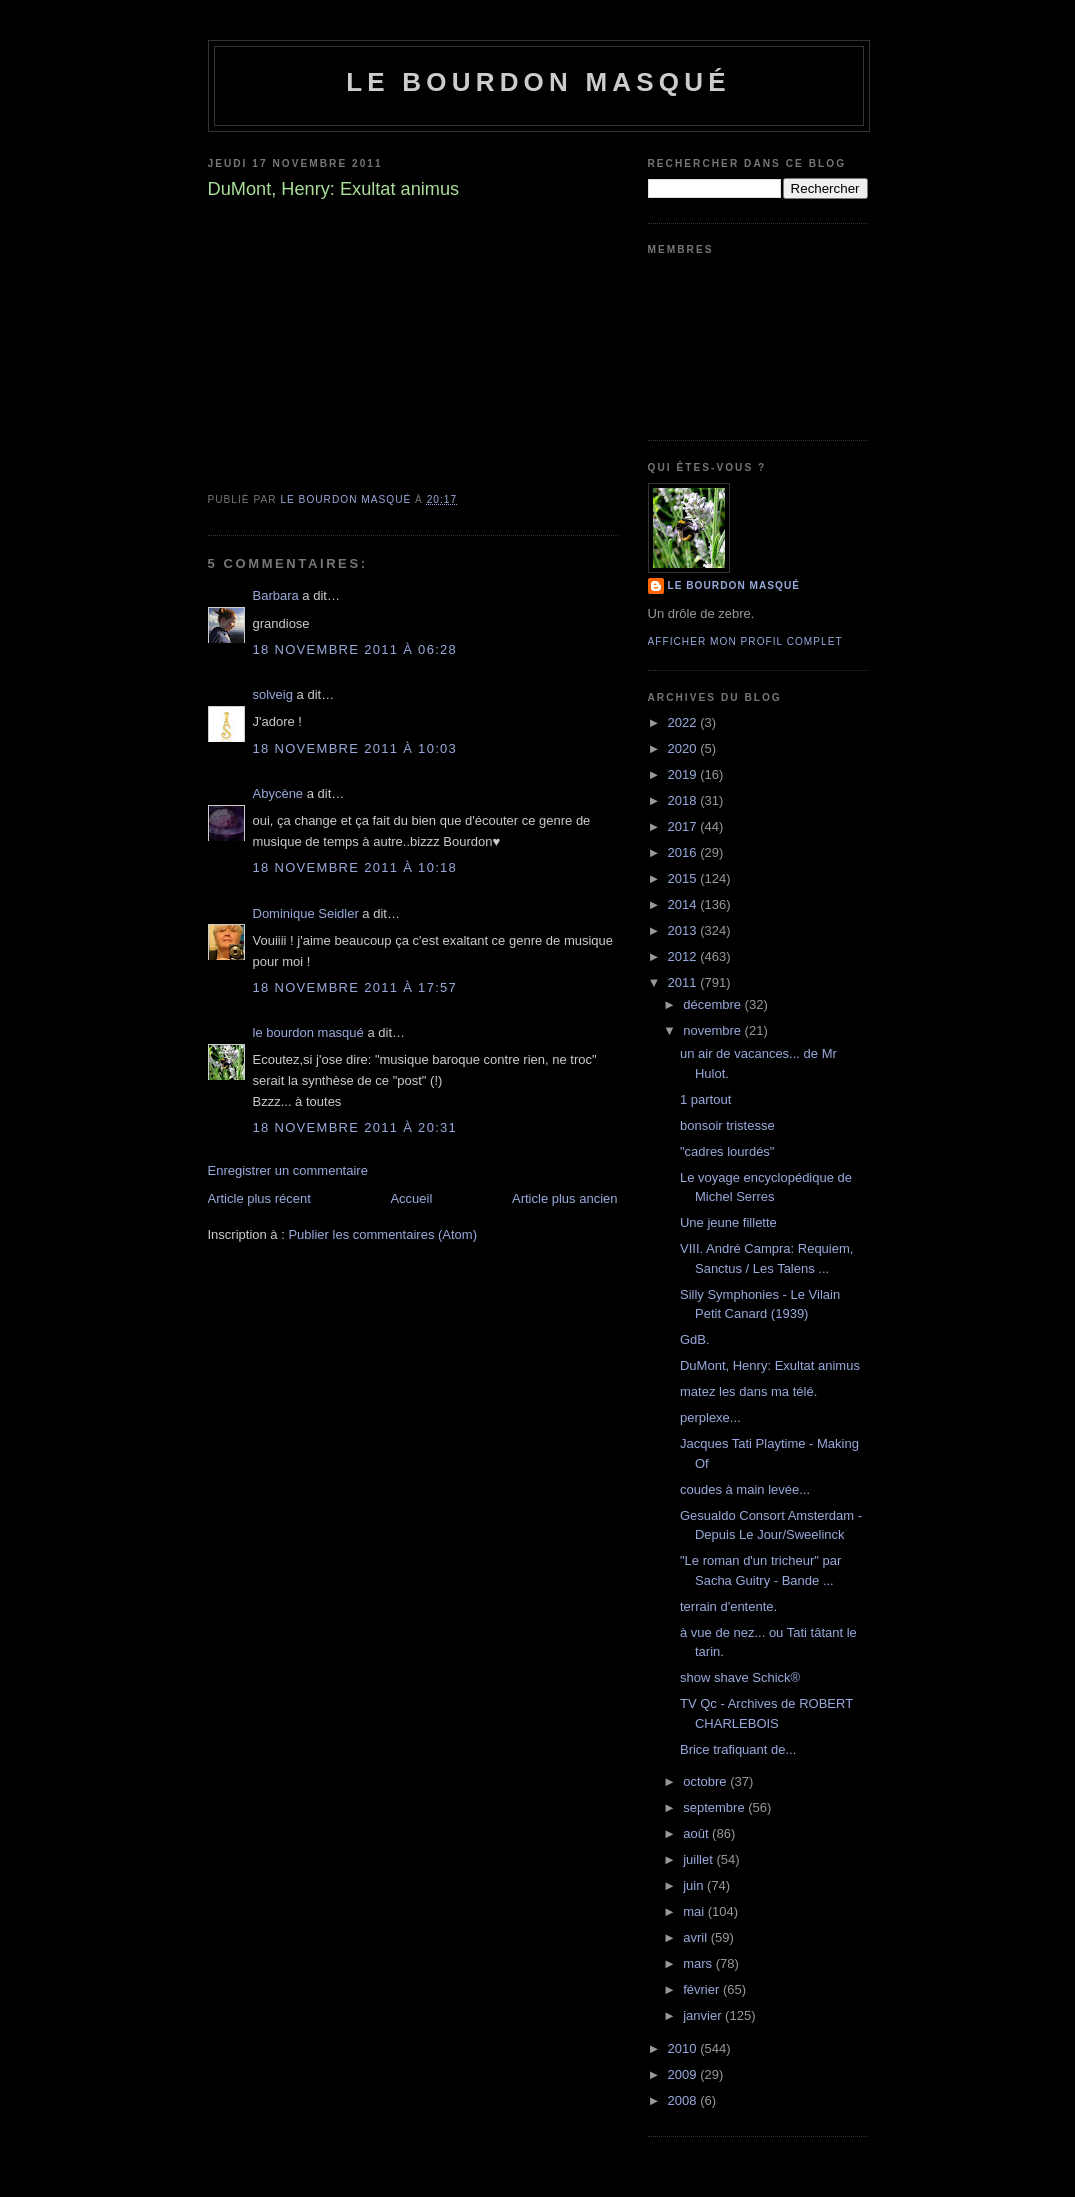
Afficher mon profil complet (745, 641)
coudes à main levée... (745, 1489)
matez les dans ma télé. (748, 1391)
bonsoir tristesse (727, 1125)
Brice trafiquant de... (738, 1749)
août (697, 1833)
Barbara (276, 595)
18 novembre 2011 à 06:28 (355, 649)
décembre (713, 1004)
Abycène (278, 793)
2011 (684, 982)
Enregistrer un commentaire (288, 1170)
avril (696, 1937)
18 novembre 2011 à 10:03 (355, 748)
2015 (684, 878)
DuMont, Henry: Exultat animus (770, 1365)
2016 (684, 852)
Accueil (411, 1198)
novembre (713, 1030)
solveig (273, 694)
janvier (704, 2015)
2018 (684, 800)
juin (695, 1885)
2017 (684, 826)
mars (699, 1963)
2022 (684, 722)
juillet (699, 1859)
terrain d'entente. (728, 1606)
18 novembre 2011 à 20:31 (355, 1127)
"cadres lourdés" (727, 1151)
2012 (684, 956)
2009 (684, 2074)
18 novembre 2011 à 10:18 (355, 867)
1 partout (705, 1099)
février (703, 1989)
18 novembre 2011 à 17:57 (355, 987)
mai (695, 1911)
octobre (706, 1781)
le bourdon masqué (538, 82)
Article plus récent (259, 1198)
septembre (715, 1807)
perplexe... (710, 1417)
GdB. (695, 1339)
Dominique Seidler (306, 913)
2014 (684, 904)
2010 (684, 2048)
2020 (684, 748)
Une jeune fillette (728, 1222)
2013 (684, 930)
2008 (684, 2100)
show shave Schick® (740, 1677)
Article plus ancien (565, 1198)
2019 (684, 774)
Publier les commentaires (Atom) (382, 1234)
